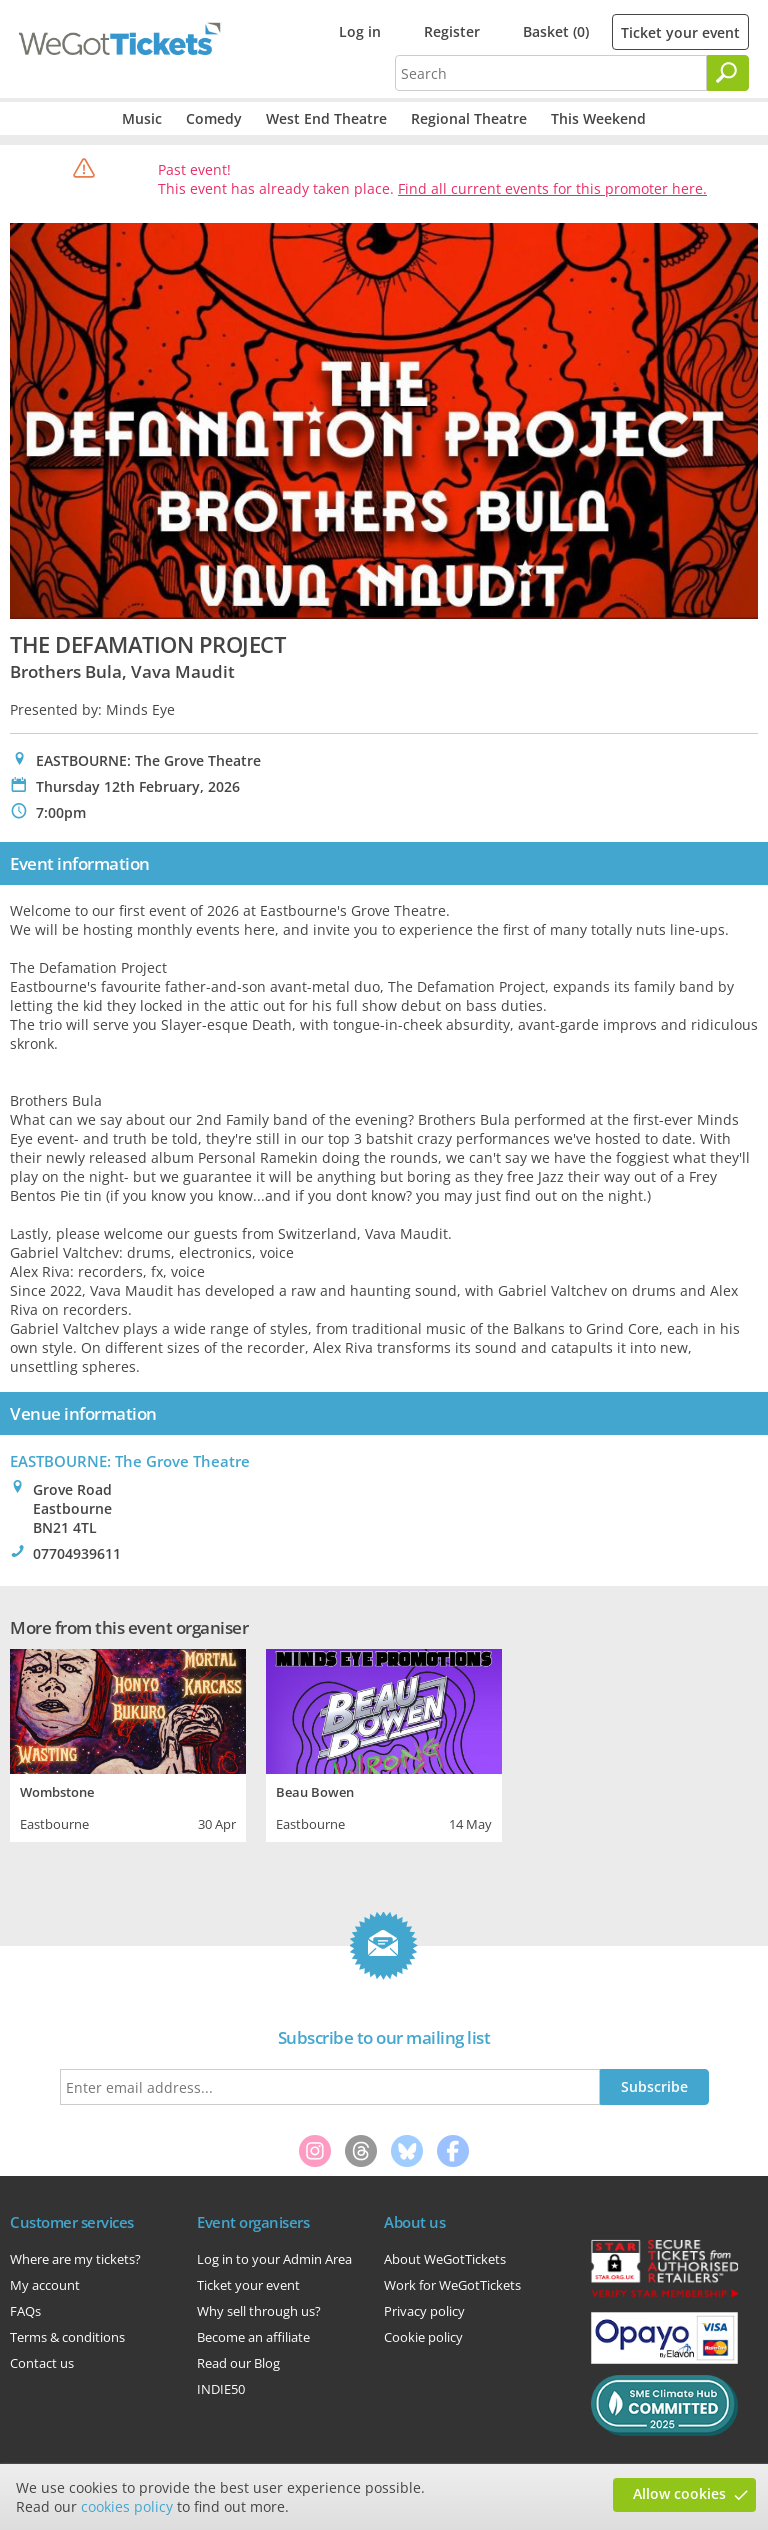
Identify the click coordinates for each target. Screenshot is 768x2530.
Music (142, 118)
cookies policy (127, 2506)
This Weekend (598, 118)
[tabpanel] (128, 1743)
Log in (360, 31)
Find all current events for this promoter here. (552, 188)
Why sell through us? (259, 2311)
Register (452, 31)
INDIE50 (221, 2389)
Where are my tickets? (75, 2259)
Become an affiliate (253, 2337)
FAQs (25, 2311)
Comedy (214, 118)
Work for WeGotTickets (452, 2285)
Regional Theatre (469, 118)
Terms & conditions (67, 2337)
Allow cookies (679, 2493)
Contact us (42, 2363)
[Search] (728, 73)
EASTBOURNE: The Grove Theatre (130, 1461)
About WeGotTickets (445, 2259)
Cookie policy (423, 2337)
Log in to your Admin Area (274, 2259)
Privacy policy (424, 2311)
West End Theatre (326, 118)
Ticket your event (680, 32)
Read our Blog (238, 2363)
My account (45, 2285)
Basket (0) (556, 31)
